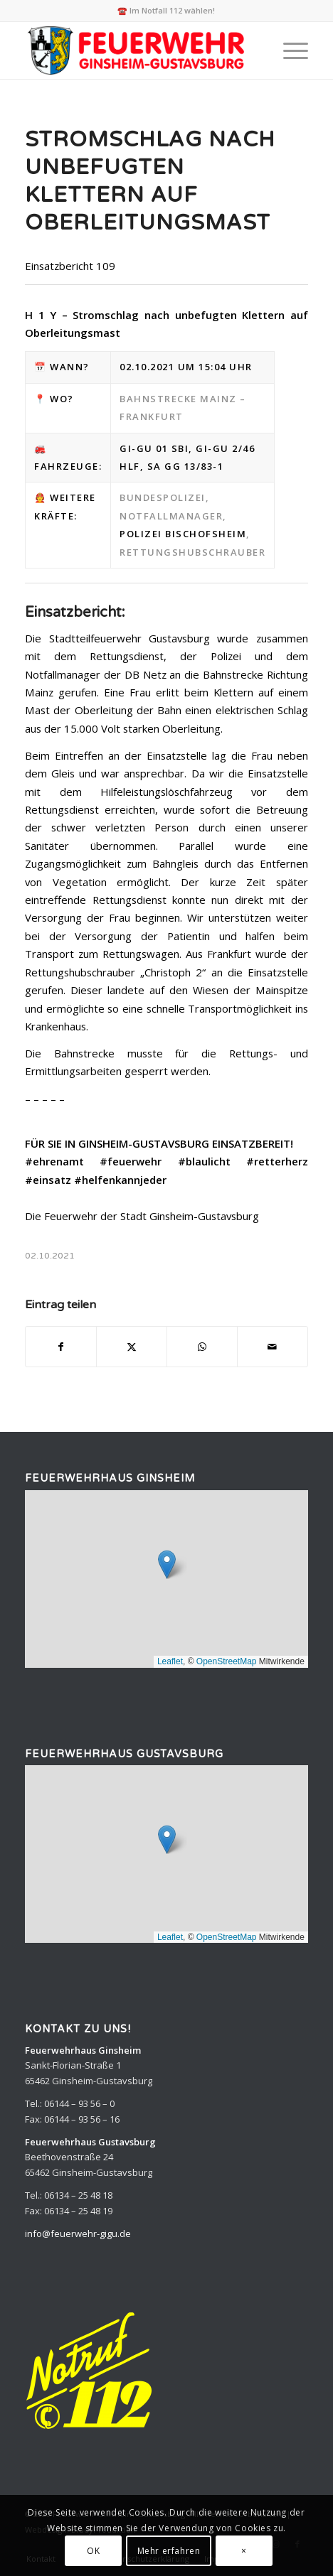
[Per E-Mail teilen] (272, 1347)
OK (93, 2551)
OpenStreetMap (226, 1661)
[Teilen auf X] (131, 1347)
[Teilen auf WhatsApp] (202, 1347)
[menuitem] (288, 50)
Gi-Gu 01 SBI (154, 448)
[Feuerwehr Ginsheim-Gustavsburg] (138, 50)
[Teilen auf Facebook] (61, 1347)
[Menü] (288, 50)
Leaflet (170, 1661)
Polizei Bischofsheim (183, 533)
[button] (167, 1564)
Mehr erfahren (169, 2551)
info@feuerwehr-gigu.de (78, 2233)
